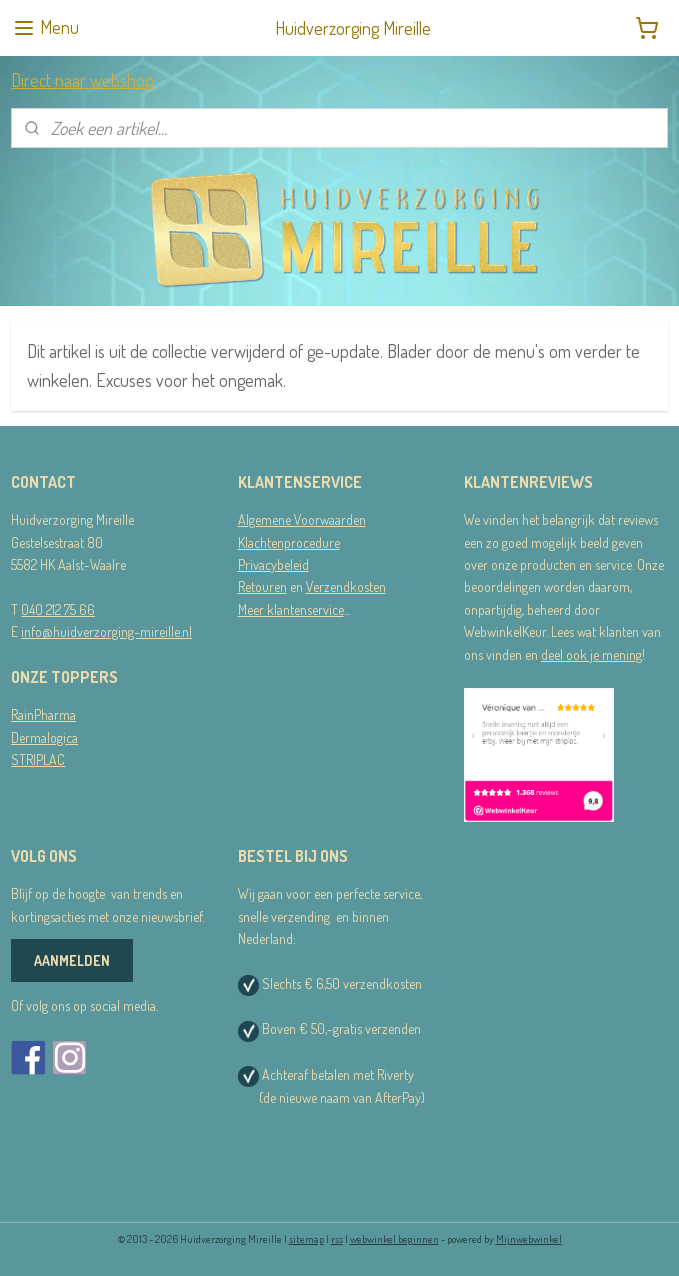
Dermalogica (44, 737)
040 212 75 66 (58, 609)
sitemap (306, 1239)
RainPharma (43, 714)
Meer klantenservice (291, 609)
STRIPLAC (38, 759)
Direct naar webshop (82, 80)
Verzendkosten (346, 586)
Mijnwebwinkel (529, 1239)
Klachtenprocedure (289, 542)
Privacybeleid (273, 564)
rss (337, 1239)
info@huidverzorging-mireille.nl (106, 631)
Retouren (262, 586)
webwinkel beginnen (394, 1239)
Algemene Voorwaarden (302, 519)
